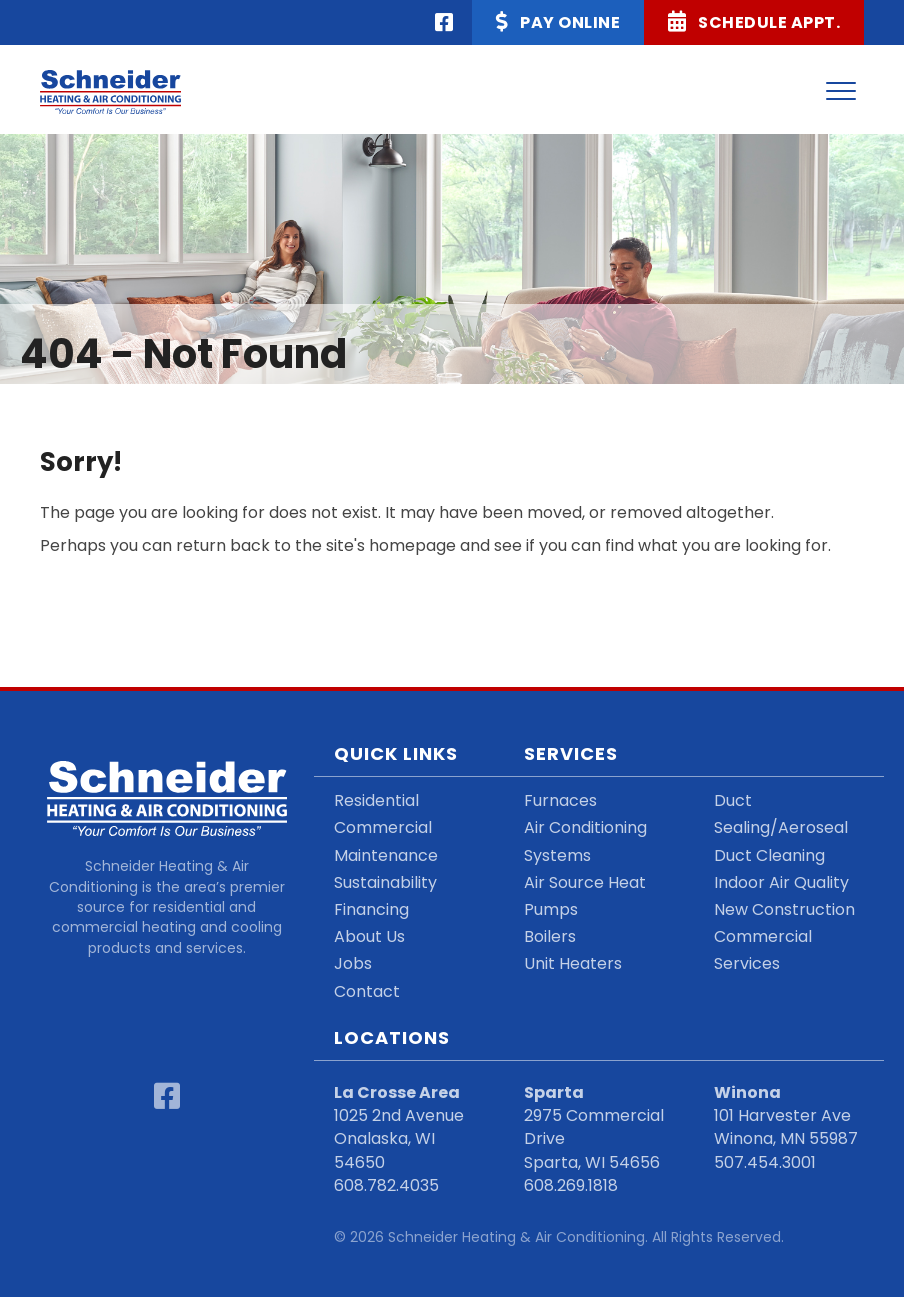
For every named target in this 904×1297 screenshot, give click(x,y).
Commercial (383, 827)
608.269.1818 (571, 1185)
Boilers (550, 936)
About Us (369, 936)
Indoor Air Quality (781, 882)
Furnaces (560, 800)
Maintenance (386, 855)
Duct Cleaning (769, 855)
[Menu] (841, 92)
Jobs (353, 963)
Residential (376, 800)
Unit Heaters (573, 963)
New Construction (784, 909)
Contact (367, 991)
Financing (371, 909)
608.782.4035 (386, 1185)
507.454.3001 (765, 1162)
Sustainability (385, 882)
